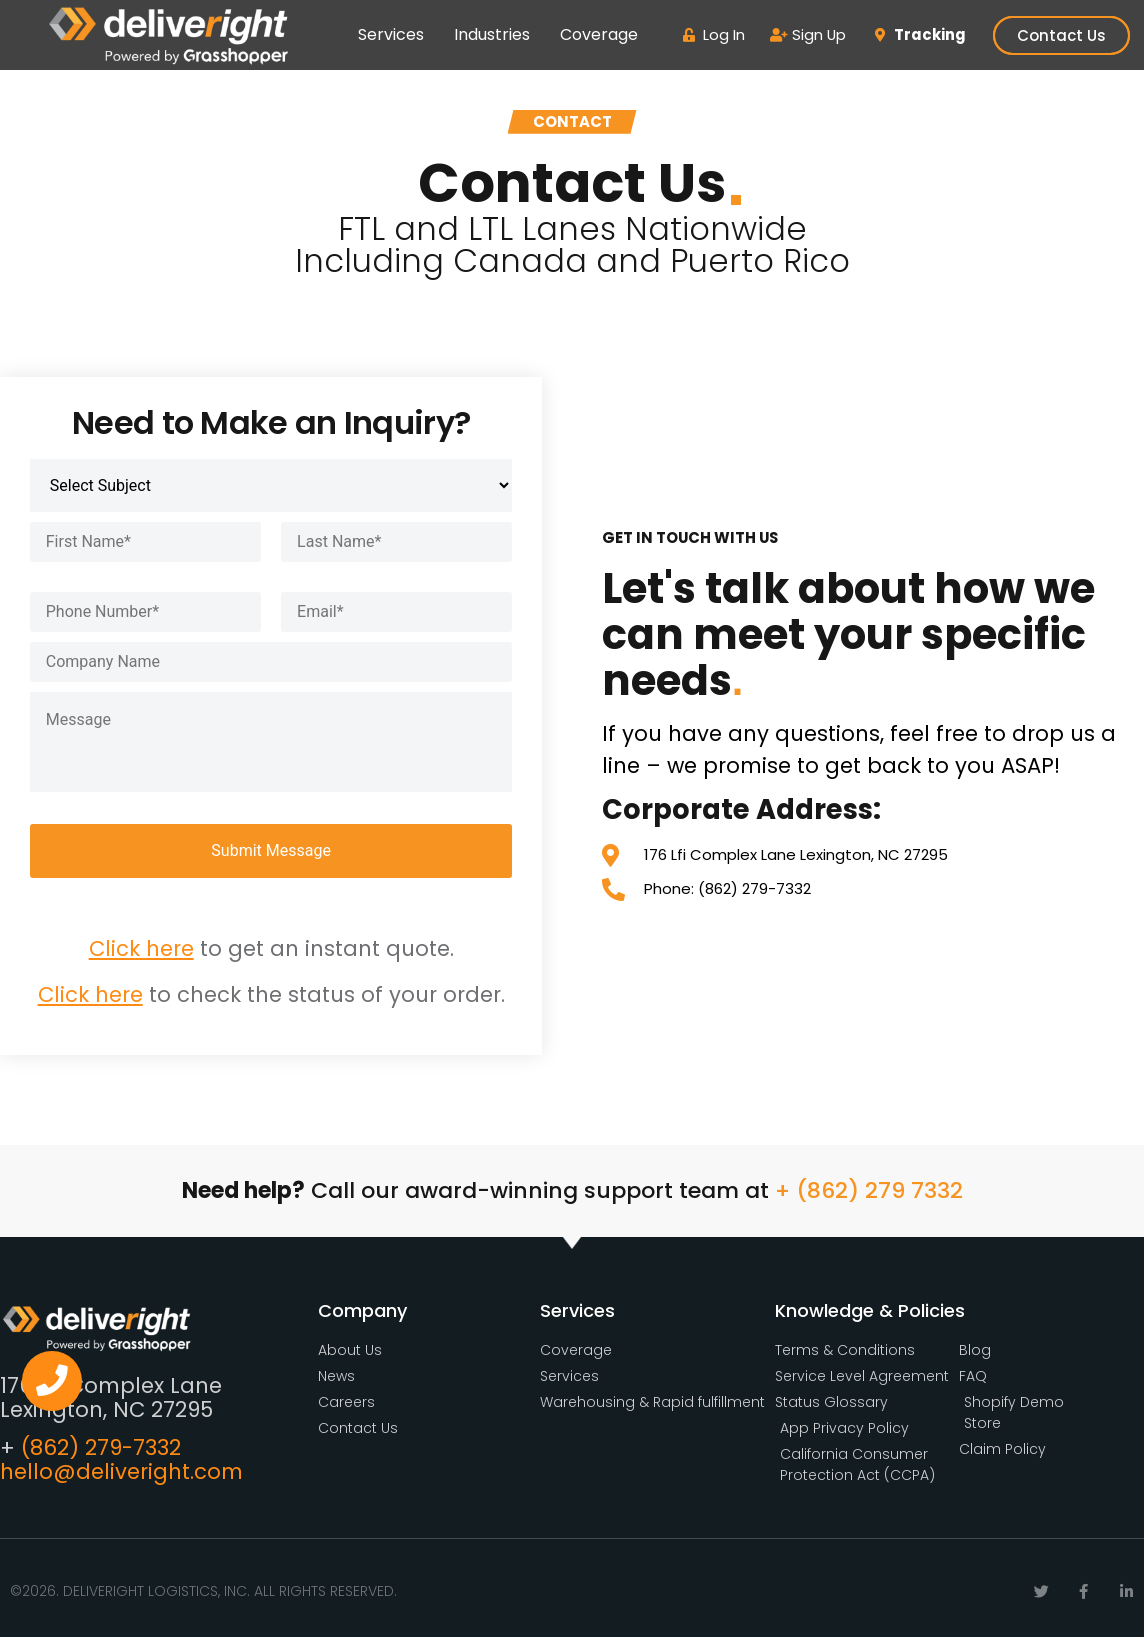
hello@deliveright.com (121, 1471)
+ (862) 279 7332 (869, 1190)
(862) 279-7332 (101, 1447)
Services (391, 34)
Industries (492, 34)
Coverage (599, 34)
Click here (141, 948)
